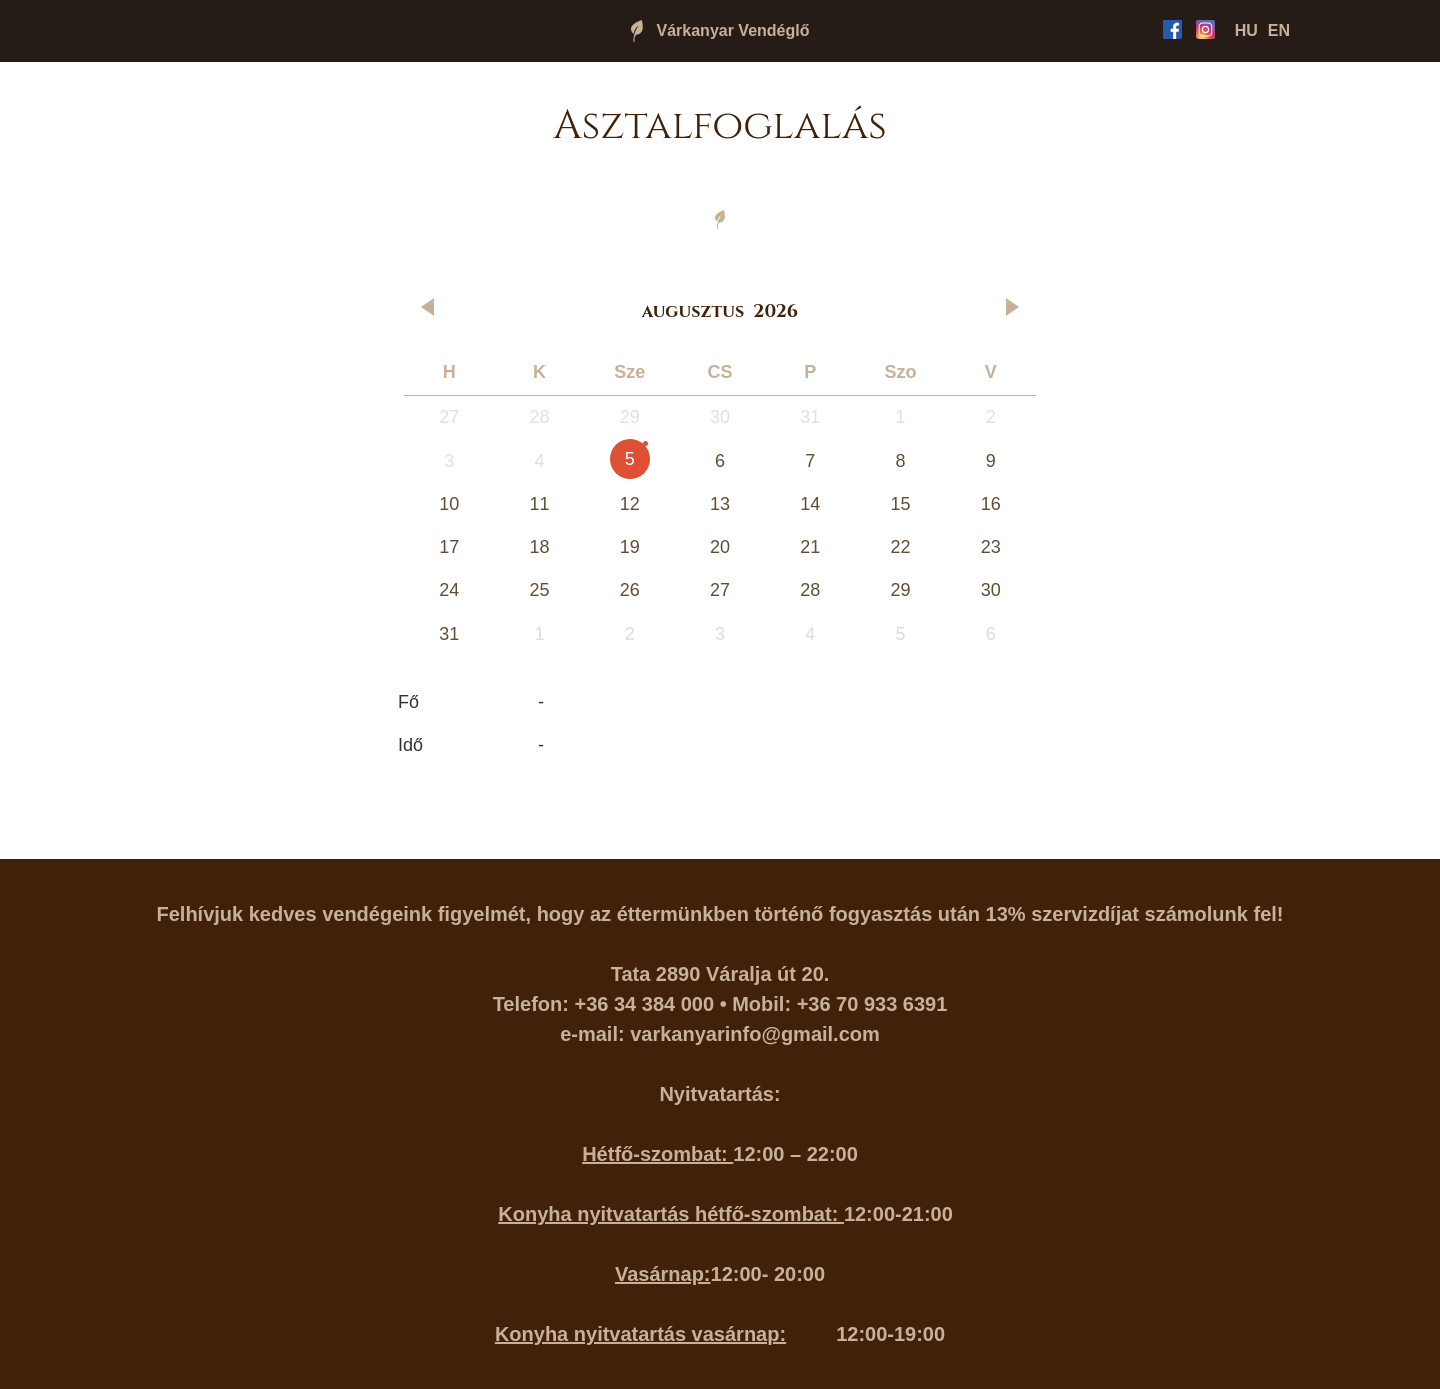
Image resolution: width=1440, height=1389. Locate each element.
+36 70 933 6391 (872, 1004)
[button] (430, 307)
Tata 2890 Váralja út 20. (720, 974)
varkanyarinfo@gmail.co (746, 1034)
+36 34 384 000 (645, 1004)
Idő (410, 745)
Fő (408, 702)
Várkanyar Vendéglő (733, 30)
